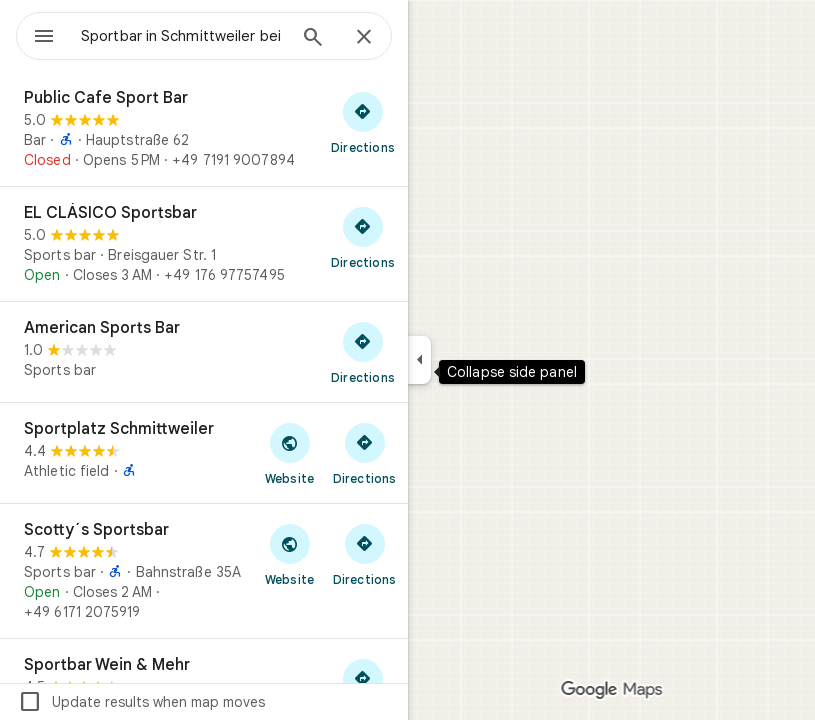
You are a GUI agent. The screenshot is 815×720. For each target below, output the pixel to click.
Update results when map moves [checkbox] (141, 702)
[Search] (313, 39)
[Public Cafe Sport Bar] (204, 129)
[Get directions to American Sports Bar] (363, 352)
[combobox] (183, 36)
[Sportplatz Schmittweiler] (204, 453)
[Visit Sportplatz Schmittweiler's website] (289, 453)
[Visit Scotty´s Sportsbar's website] (289, 554)
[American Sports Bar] (204, 352)
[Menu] (44, 38)
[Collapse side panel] (419, 360)
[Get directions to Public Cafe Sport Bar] (363, 122)
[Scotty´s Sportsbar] (204, 571)
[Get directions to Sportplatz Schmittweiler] (364, 453)
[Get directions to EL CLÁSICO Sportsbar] (363, 237)
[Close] (364, 38)
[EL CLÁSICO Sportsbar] (204, 244)
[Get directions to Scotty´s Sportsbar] (364, 554)
